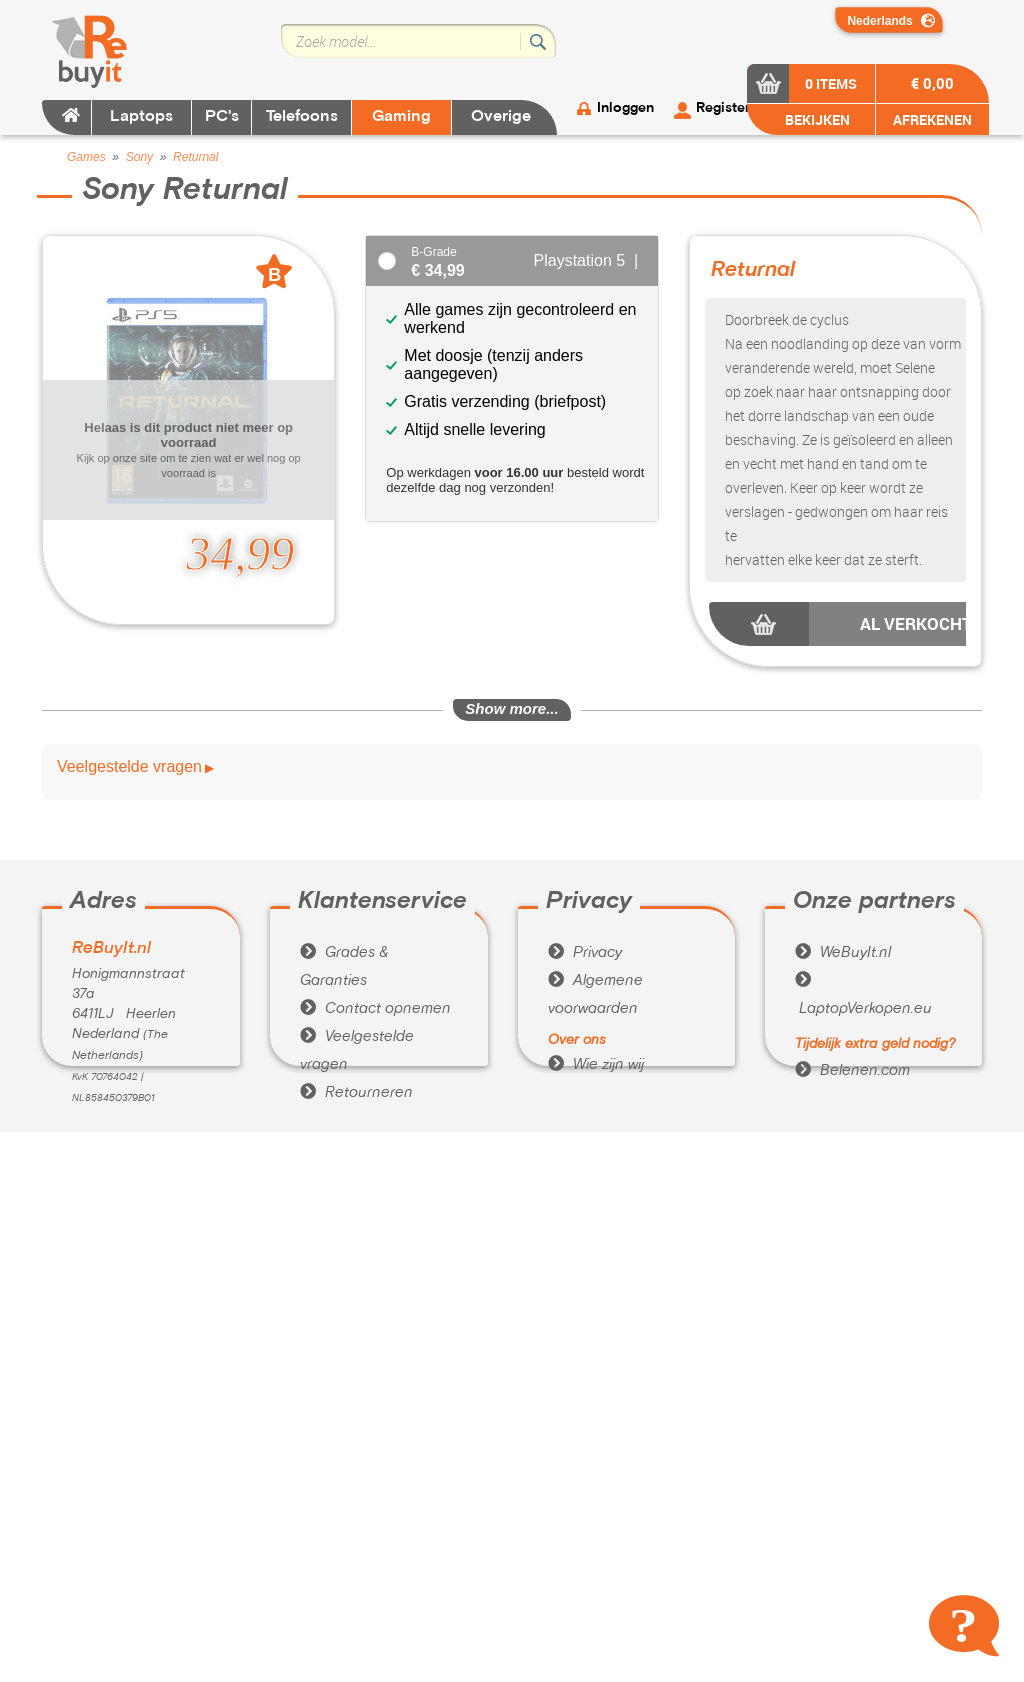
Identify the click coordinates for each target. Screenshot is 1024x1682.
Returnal (195, 157)
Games (86, 157)
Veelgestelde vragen (129, 767)
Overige (501, 117)
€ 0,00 (932, 83)
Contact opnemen (375, 1009)
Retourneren (356, 1093)
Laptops (141, 117)
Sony (139, 157)
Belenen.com (852, 1071)
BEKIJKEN (816, 119)
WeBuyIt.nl (843, 953)
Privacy (585, 953)
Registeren (731, 108)
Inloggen (625, 108)
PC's (222, 117)
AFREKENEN (932, 119)
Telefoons (302, 117)
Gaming (401, 117)
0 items (831, 83)
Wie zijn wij (596, 1065)
